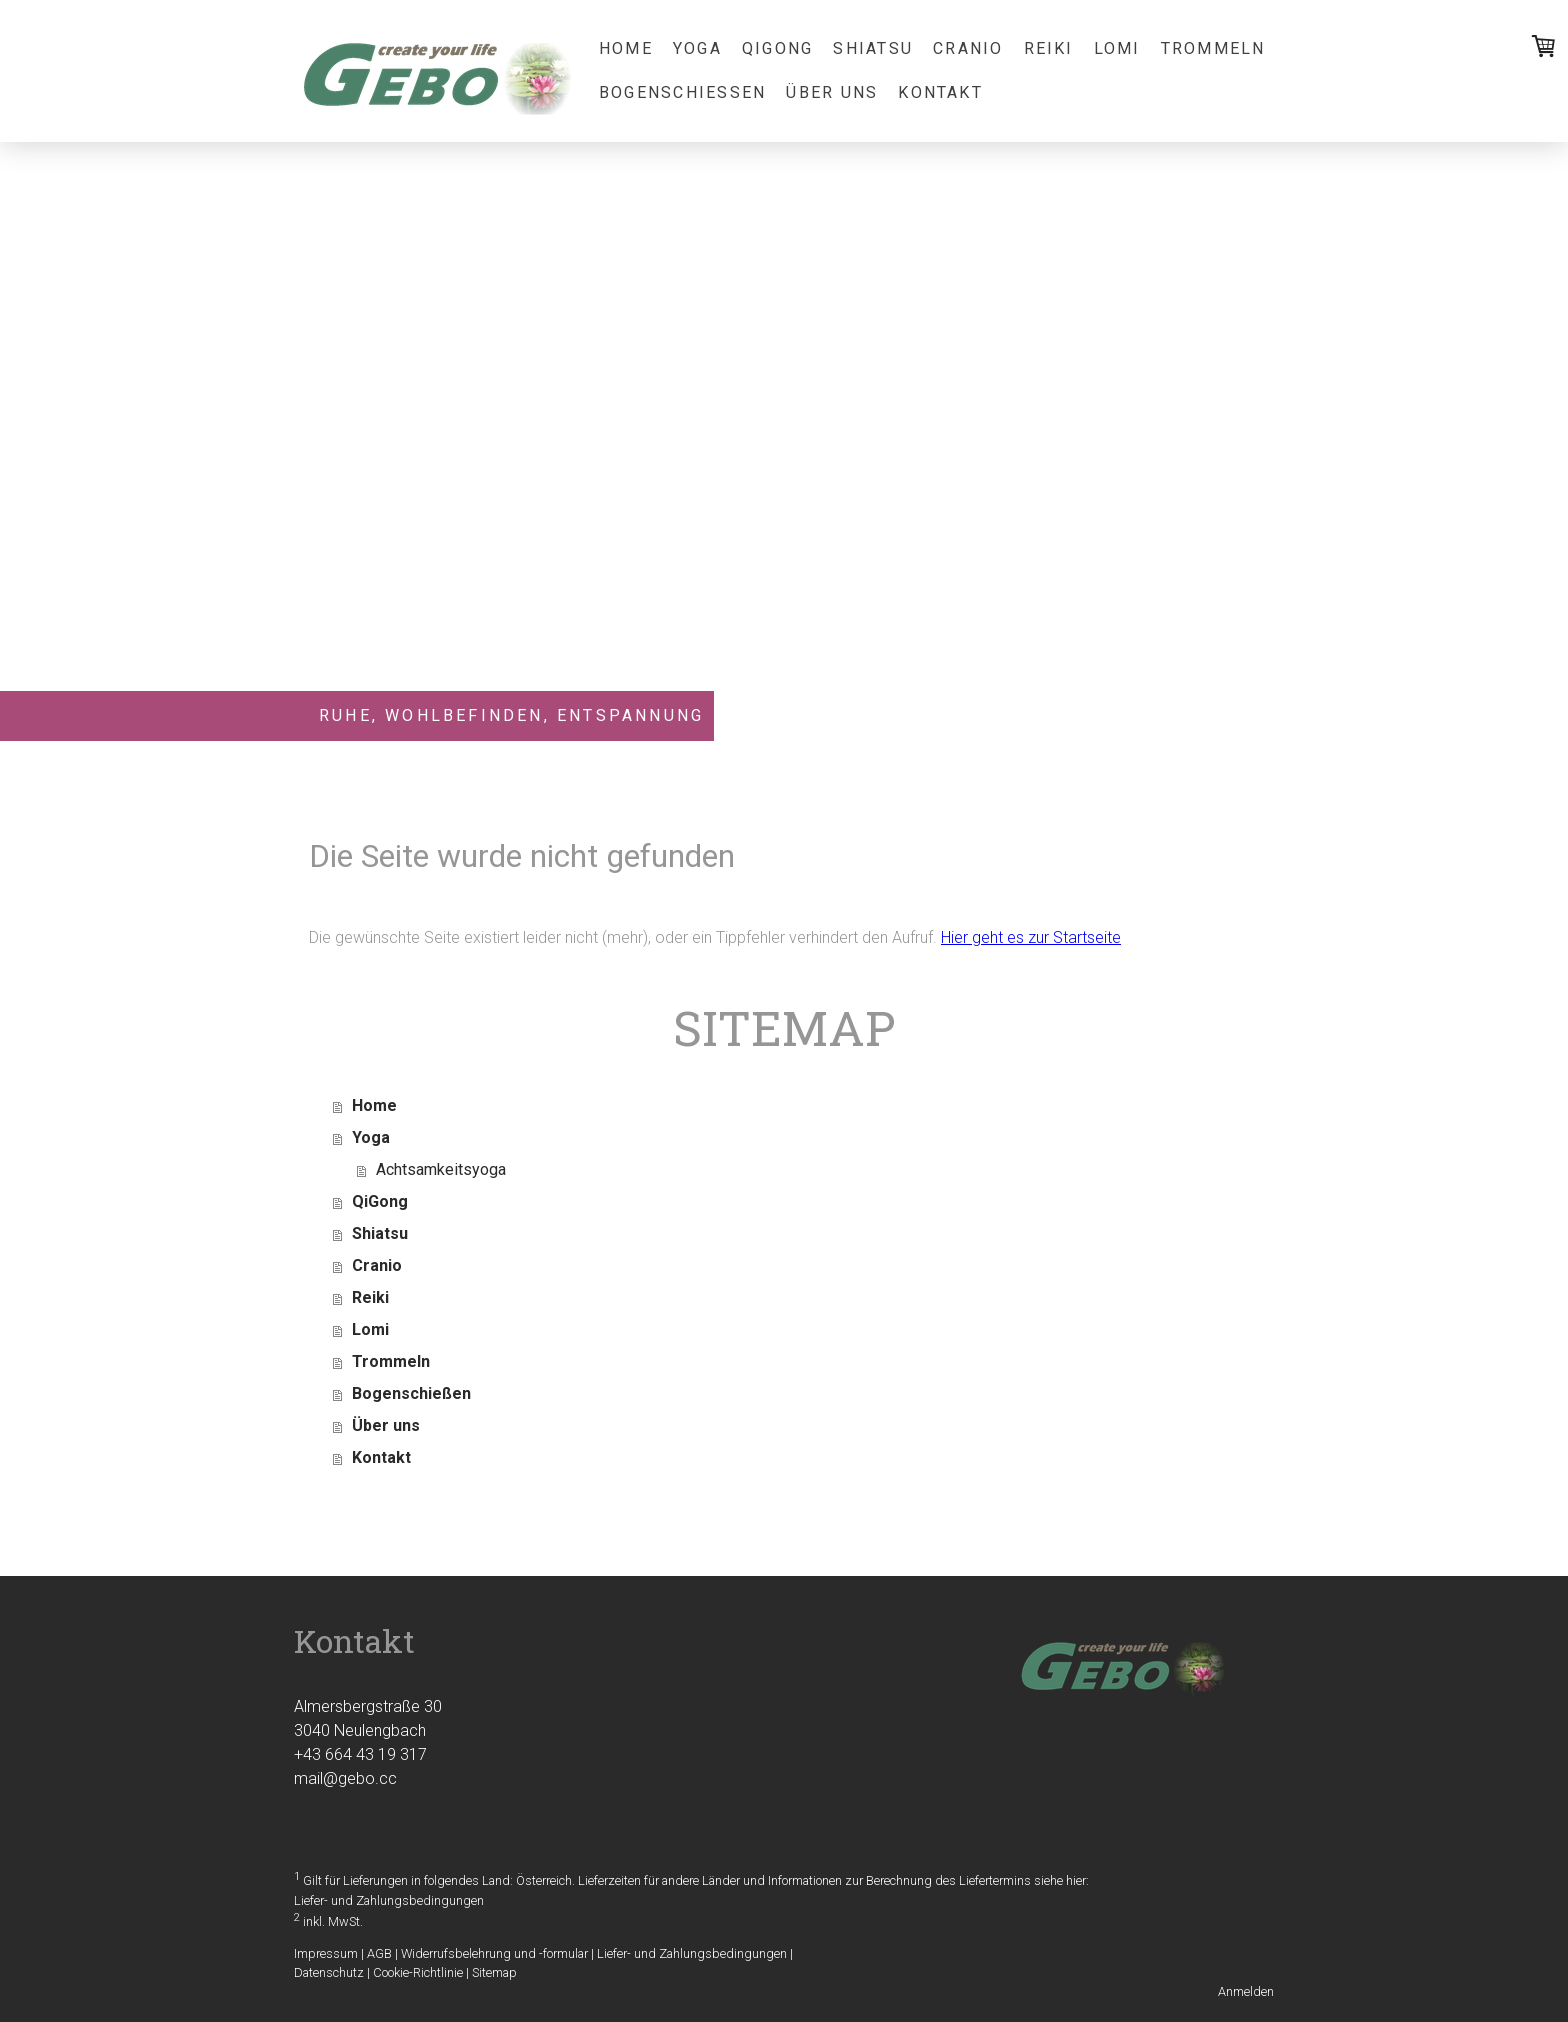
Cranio (968, 48)
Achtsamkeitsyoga (441, 1169)
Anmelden (1246, 1991)
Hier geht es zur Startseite (1031, 937)
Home (626, 48)
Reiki (1049, 48)
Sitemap (494, 1972)
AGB (379, 1953)
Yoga (697, 48)
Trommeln (1213, 48)
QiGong (777, 48)
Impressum (326, 1953)
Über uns (832, 92)
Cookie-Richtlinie (418, 1972)
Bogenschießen (682, 92)
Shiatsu (873, 48)
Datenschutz (329, 1972)
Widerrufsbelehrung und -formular (494, 1953)
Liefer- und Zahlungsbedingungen (389, 1900)
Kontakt (940, 92)
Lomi (1117, 48)
